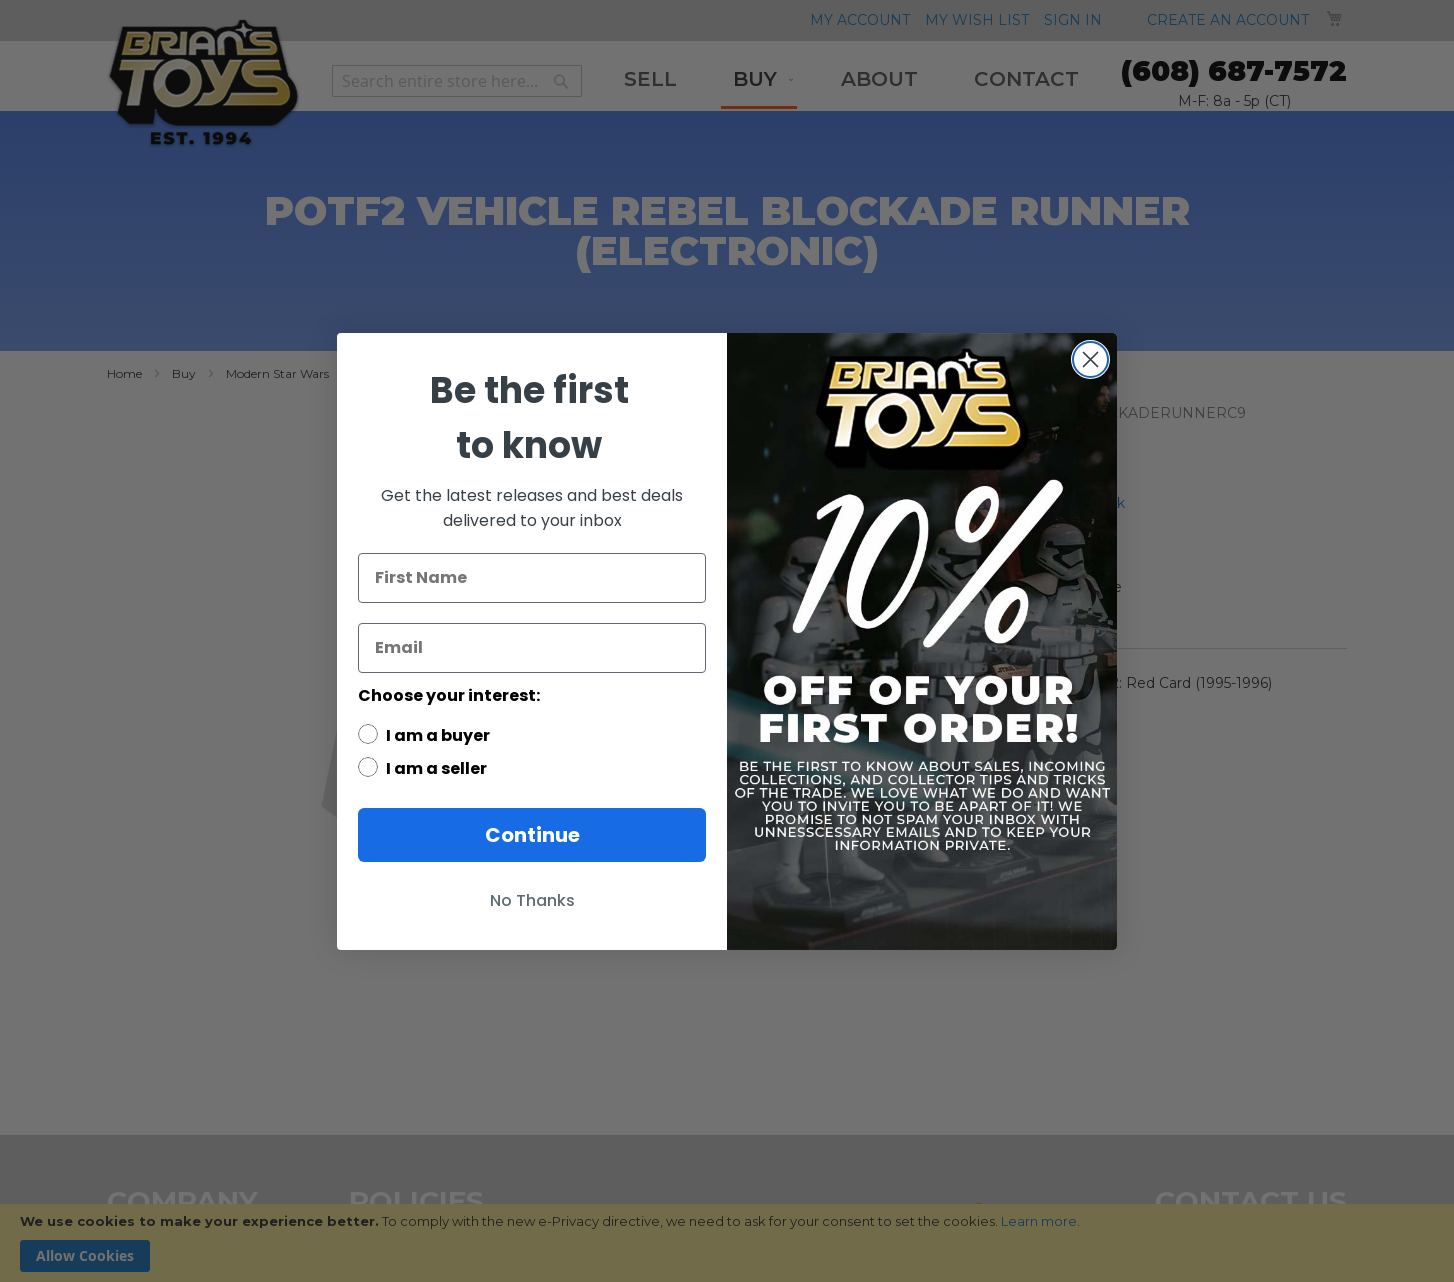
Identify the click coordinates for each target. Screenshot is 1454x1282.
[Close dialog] (1090, 359)
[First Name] (532, 578)
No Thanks (532, 900)
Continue (532, 835)
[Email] (532, 648)
